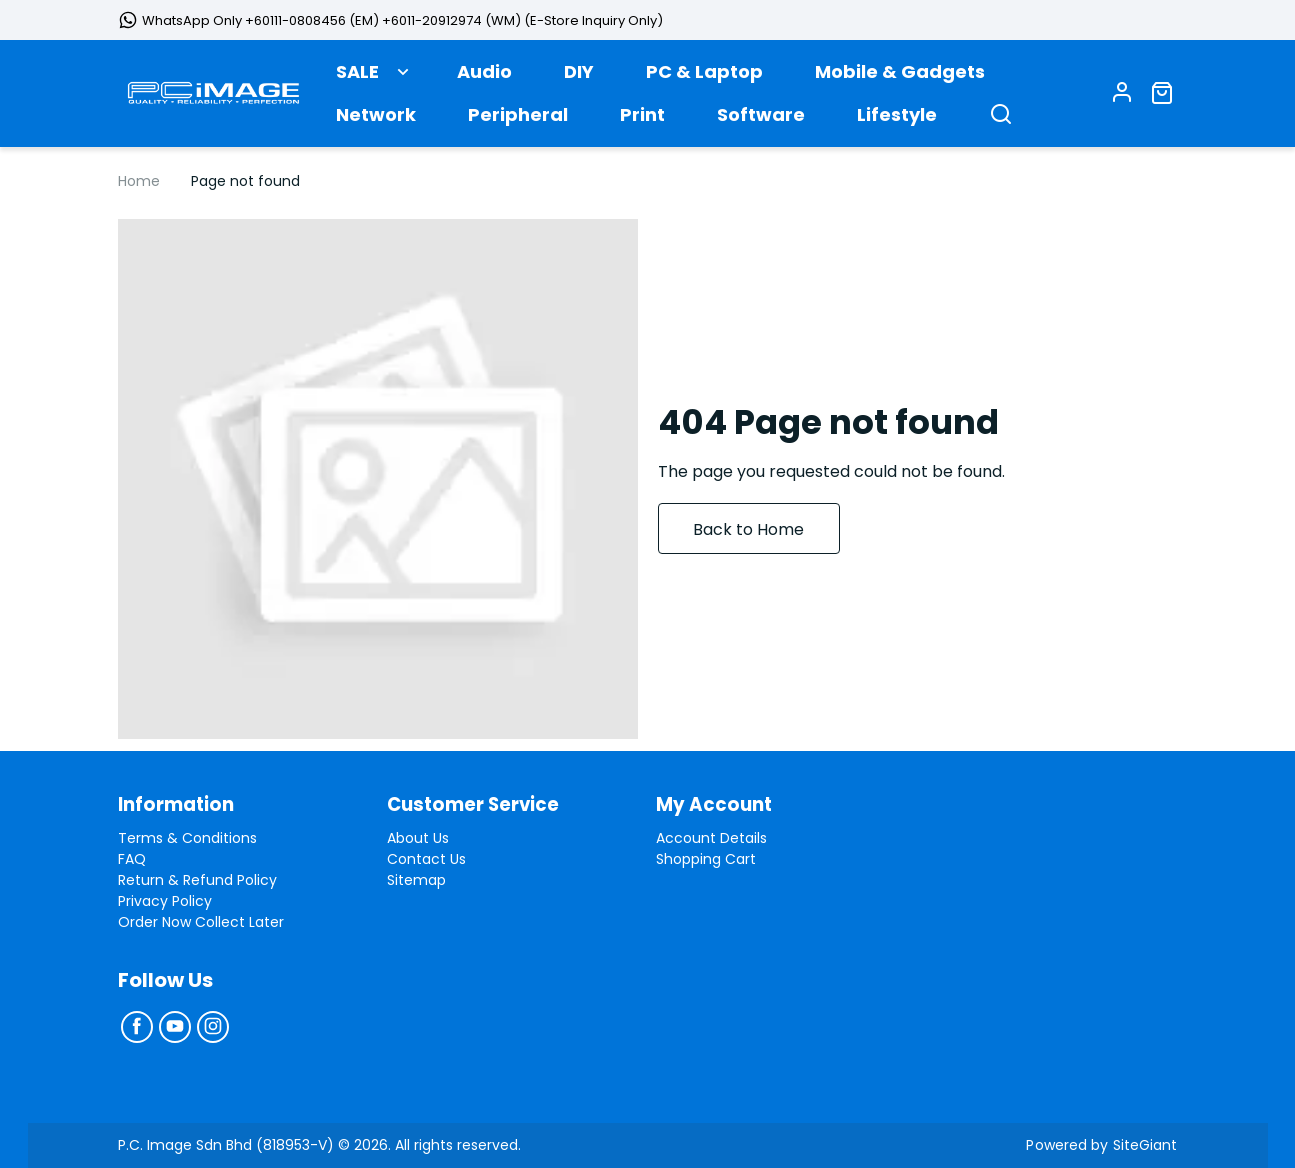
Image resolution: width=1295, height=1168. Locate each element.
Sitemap (416, 880)
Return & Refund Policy (197, 880)
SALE (357, 76)
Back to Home (760, 537)
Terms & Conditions (187, 838)
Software (761, 119)
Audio (484, 76)
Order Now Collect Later (201, 922)
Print (642, 119)
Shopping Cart (706, 859)
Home (139, 189)
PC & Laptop (704, 76)
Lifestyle (897, 119)
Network (376, 119)
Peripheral (518, 119)
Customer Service (480, 805)
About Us (418, 838)
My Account (718, 805)
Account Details (711, 838)
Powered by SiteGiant (1103, 1145)
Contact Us (426, 859)
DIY (579, 76)
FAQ (132, 859)
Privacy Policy (165, 901)
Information (180, 805)
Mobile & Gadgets (900, 76)
